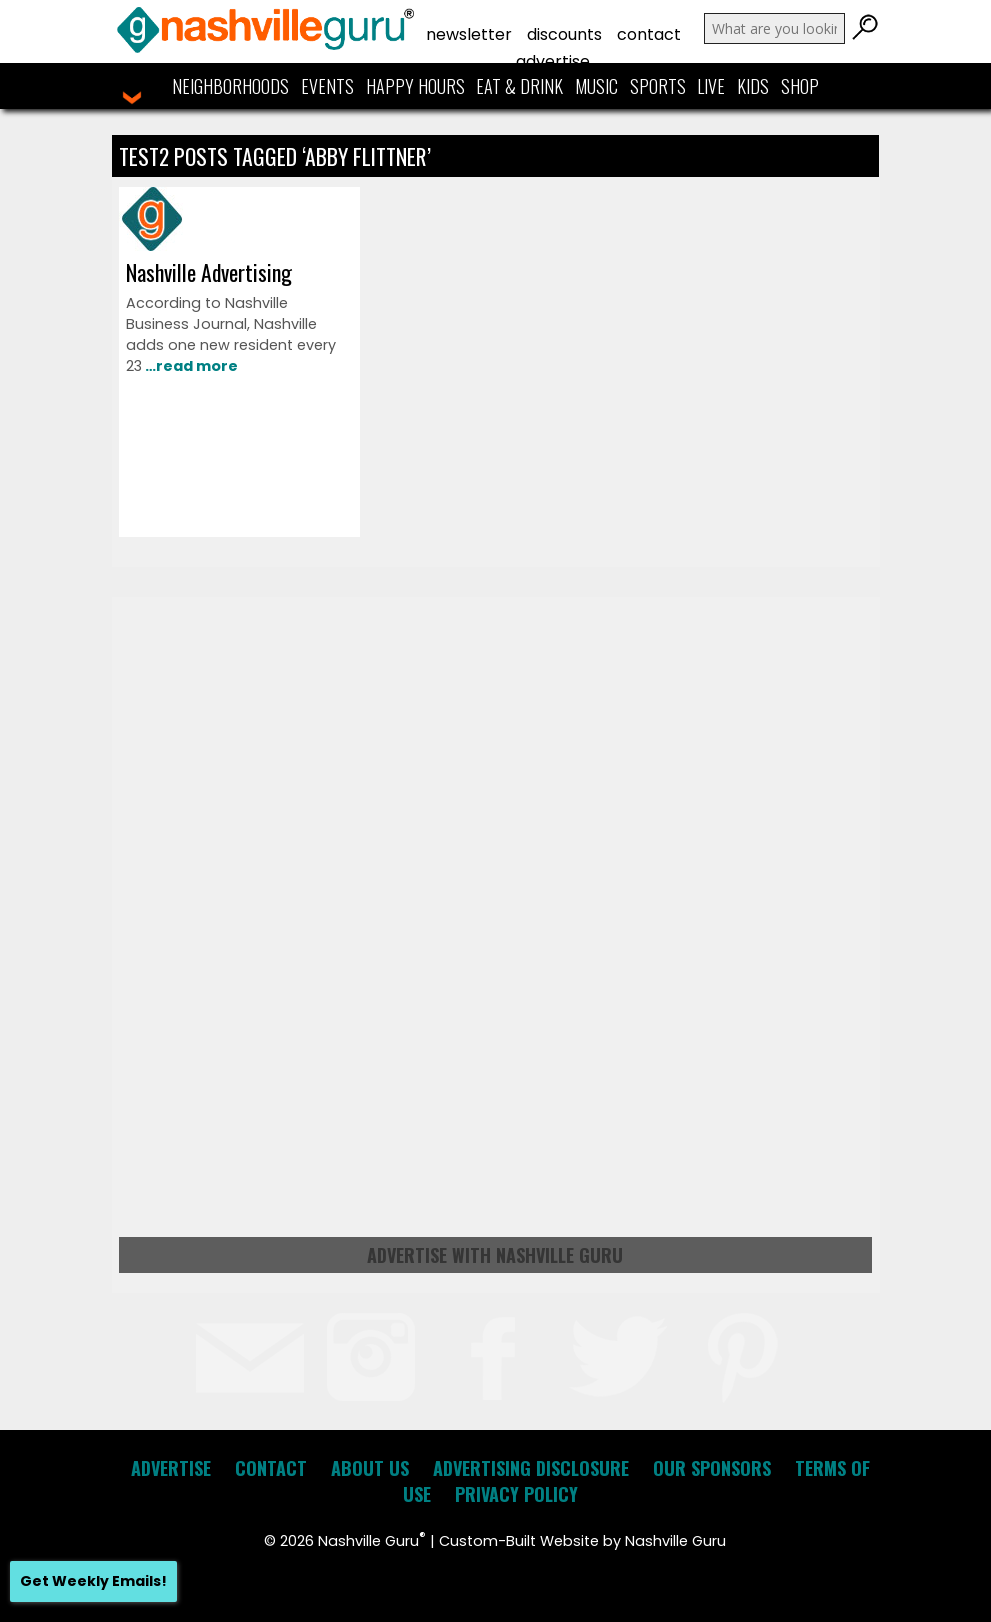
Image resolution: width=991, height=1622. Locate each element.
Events (327, 86)
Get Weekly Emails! (93, 1581)
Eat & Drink (519, 86)
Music (596, 86)
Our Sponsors (712, 1468)
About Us (370, 1468)
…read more (190, 366)
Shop (800, 86)
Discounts (564, 34)
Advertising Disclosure (531, 1468)
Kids (753, 86)
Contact (649, 34)
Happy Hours (415, 86)
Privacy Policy (516, 1494)
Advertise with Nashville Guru (495, 1255)
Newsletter (469, 34)
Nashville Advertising (209, 272)
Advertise (553, 61)
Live (711, 86)
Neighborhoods (230, 86)
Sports (658, 86)
